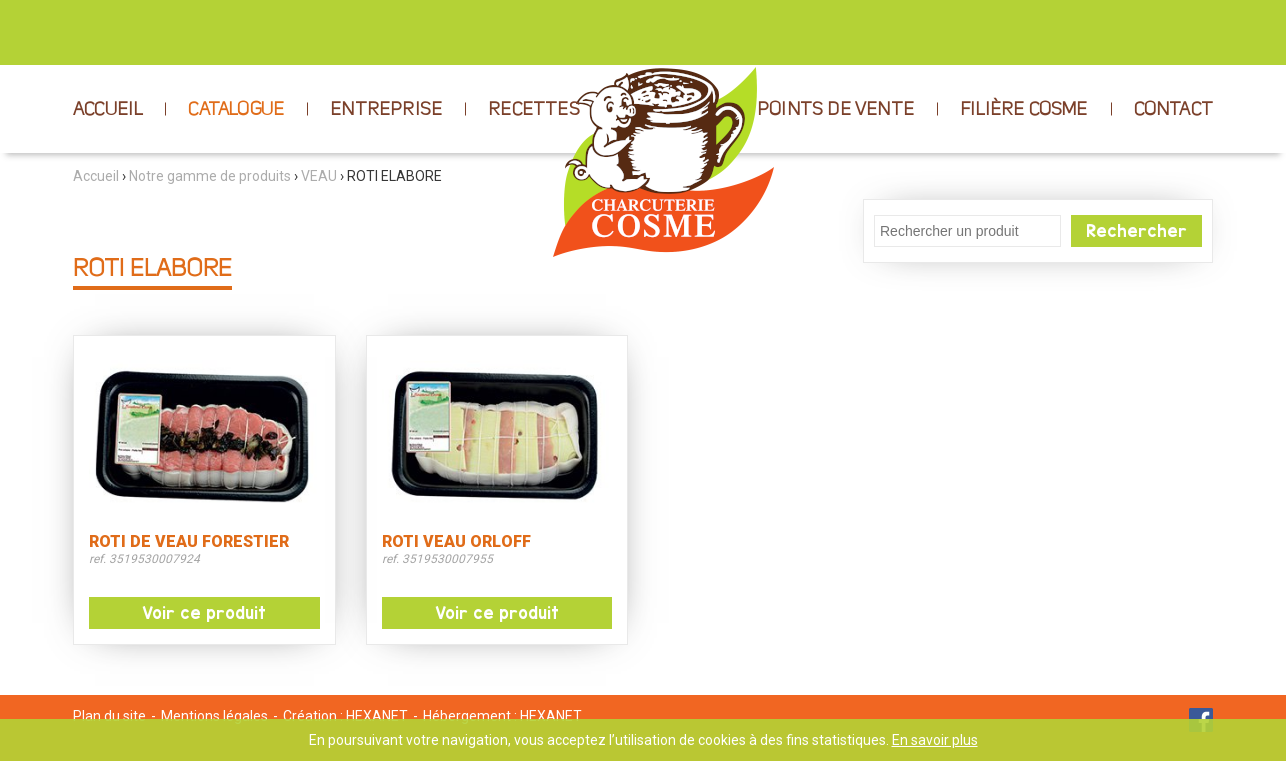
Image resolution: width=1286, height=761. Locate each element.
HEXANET (377, 716)
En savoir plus (935, 740)
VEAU (319, 176)
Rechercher (1136, 231)
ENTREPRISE (386, 110)
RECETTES (534, 110)
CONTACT (1173, 110)
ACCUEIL (107, 110)
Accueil (96, 176)
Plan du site (109, 716)
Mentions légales (214, 716)
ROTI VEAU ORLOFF (456, 542)
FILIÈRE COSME (1024, 110)
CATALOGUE (236, 110)
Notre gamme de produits (210, 176)
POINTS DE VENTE (835, 110)
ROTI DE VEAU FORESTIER (189, 542)
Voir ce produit (204, 613)
